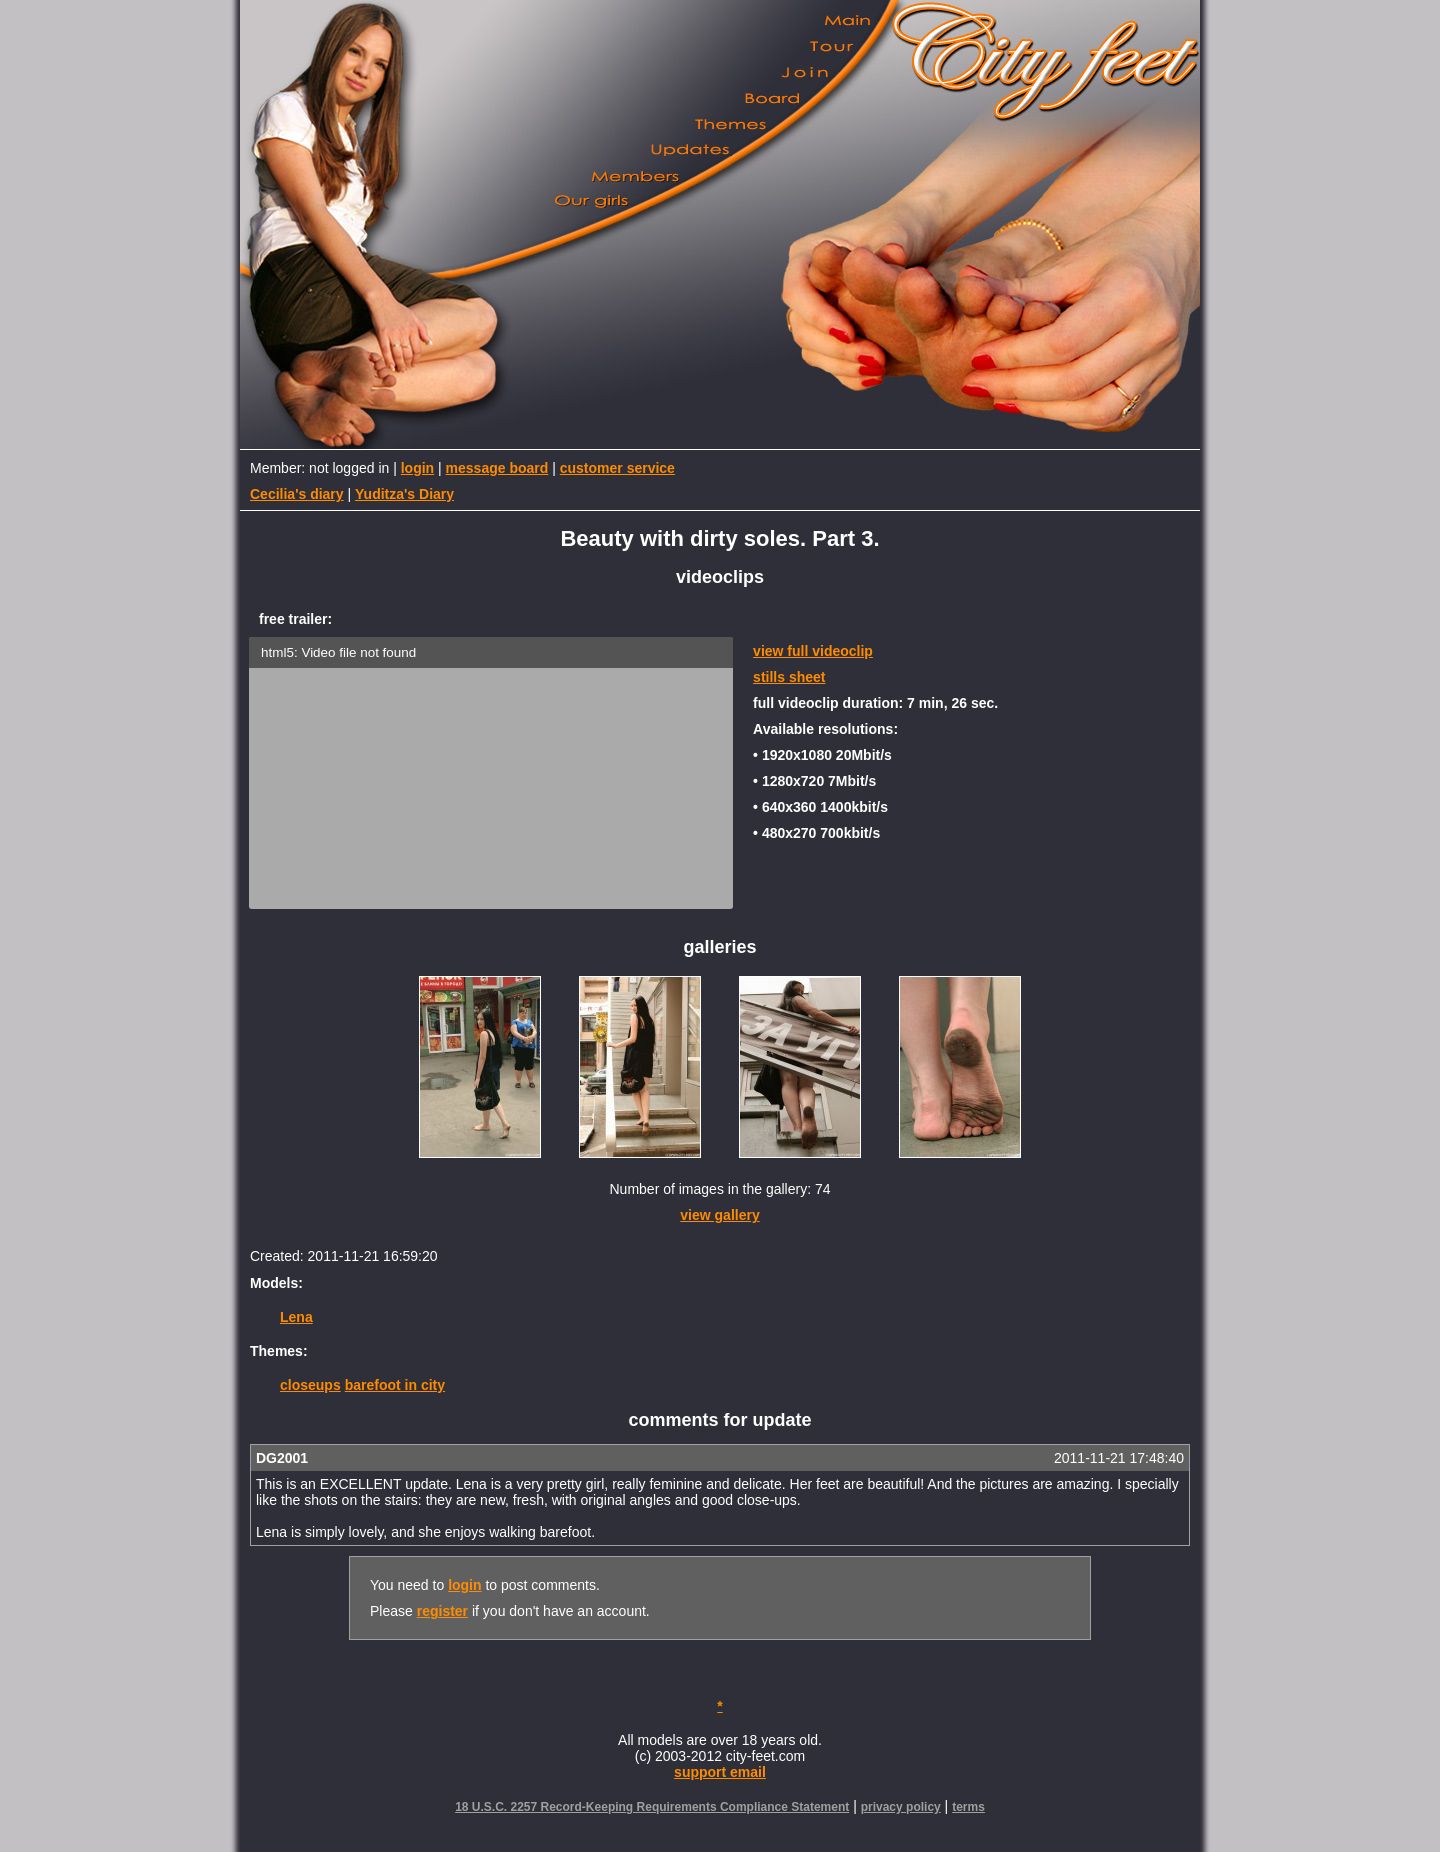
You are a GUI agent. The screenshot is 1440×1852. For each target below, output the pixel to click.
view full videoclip (813, 651)
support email (720, 1772)
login (417, 468)
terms (968, 1807)
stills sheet (789, 677)
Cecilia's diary (297, 494)
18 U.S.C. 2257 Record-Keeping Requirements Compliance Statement (652, 1807)
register (442, 1611)
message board (497, 468)
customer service (617, 468)
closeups (310, 1385)
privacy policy (901, 1807)
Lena (296, 1317)
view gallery (719, 1215)
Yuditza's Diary (404, 494)
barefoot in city (395, 1385)
